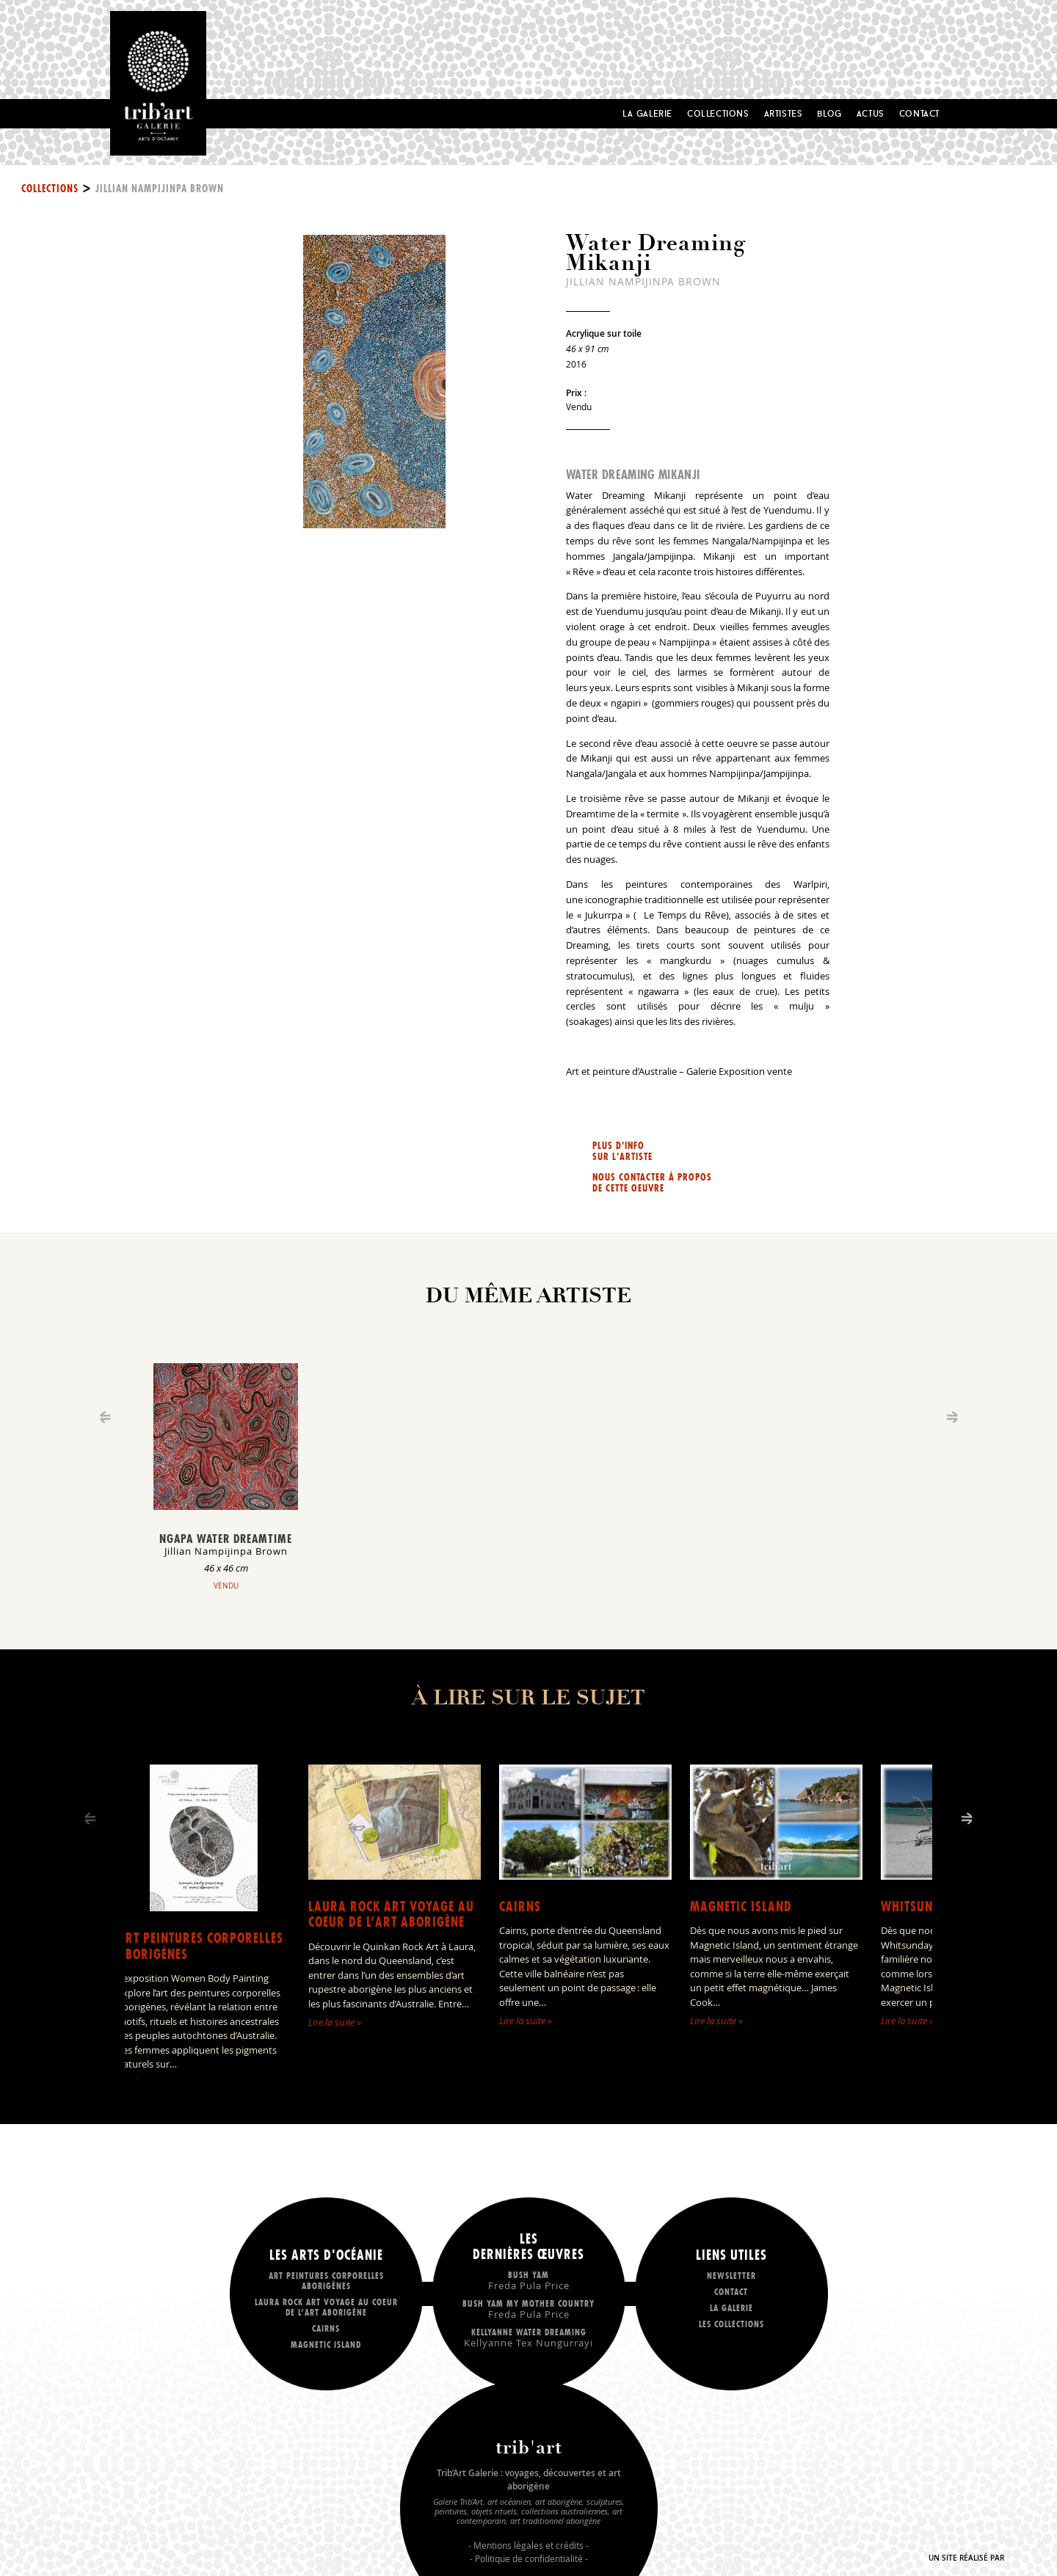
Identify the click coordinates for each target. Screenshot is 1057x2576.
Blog (829, 113)
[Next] (967, 1818)
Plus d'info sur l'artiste (622, 1151)
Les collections (731, 2323)
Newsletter (731, 2275)
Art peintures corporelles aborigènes (200, 1946)
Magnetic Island (741, 1906)
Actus (871, 113)
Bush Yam (528, 2280)
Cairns (520, 1906)
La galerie (731, 2307)
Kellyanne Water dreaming (528, 2337)
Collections (718, 113)
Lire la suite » (334, 2022)
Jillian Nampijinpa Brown (159, 188)
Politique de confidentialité (529, 2558)
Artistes (783, 113)
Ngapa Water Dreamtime (225, 1538)
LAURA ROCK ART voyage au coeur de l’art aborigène (391, 1914)
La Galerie (647, 113)
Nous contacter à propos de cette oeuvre (652, 1183)
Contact (919, 113)
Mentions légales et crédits (528, 2545)
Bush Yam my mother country (528, 2308)
